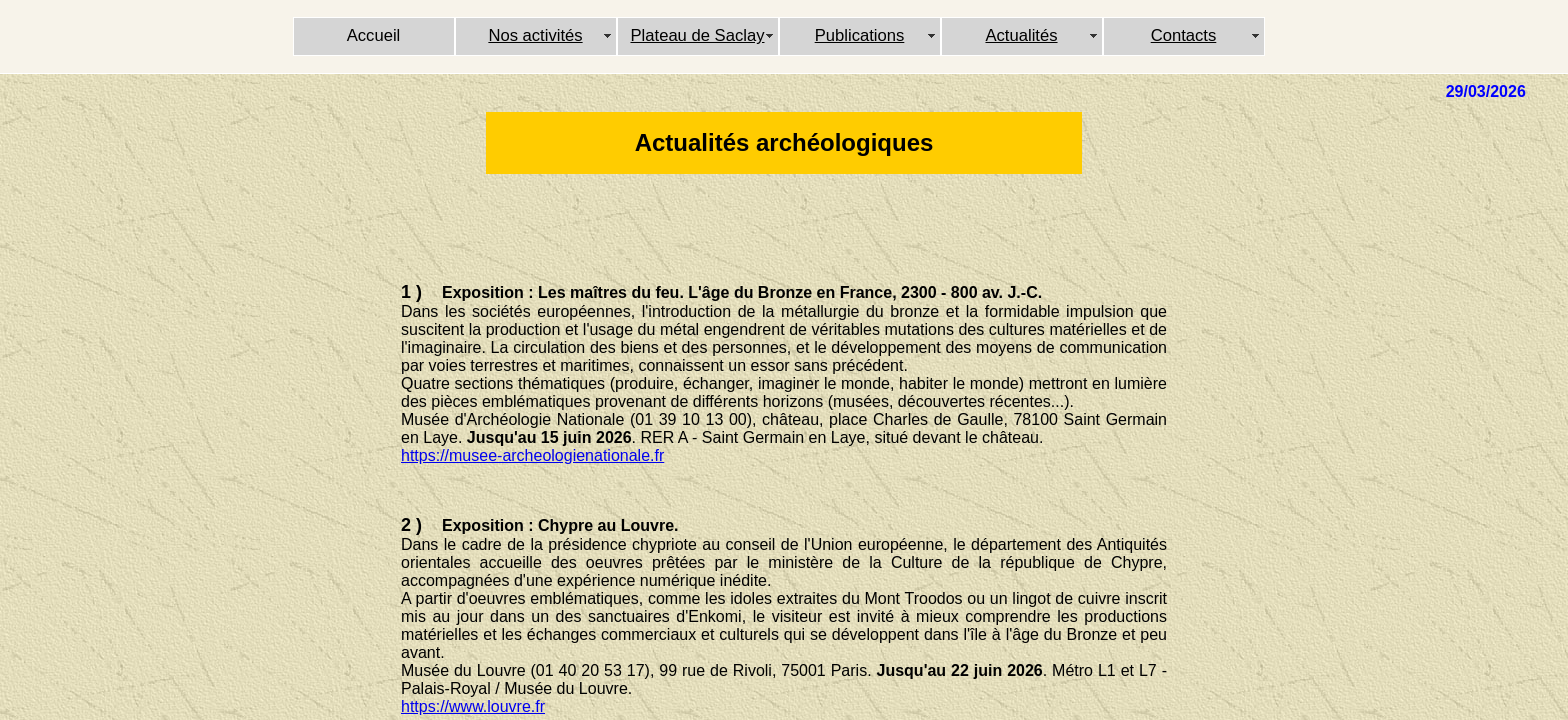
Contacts (1184, 35)
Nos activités (535, 35)
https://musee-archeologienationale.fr (532, 455)
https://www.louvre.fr (473, 706)
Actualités (1021, 35)
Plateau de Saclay (697, 35)
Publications (860, 35)
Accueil (374, 35)
